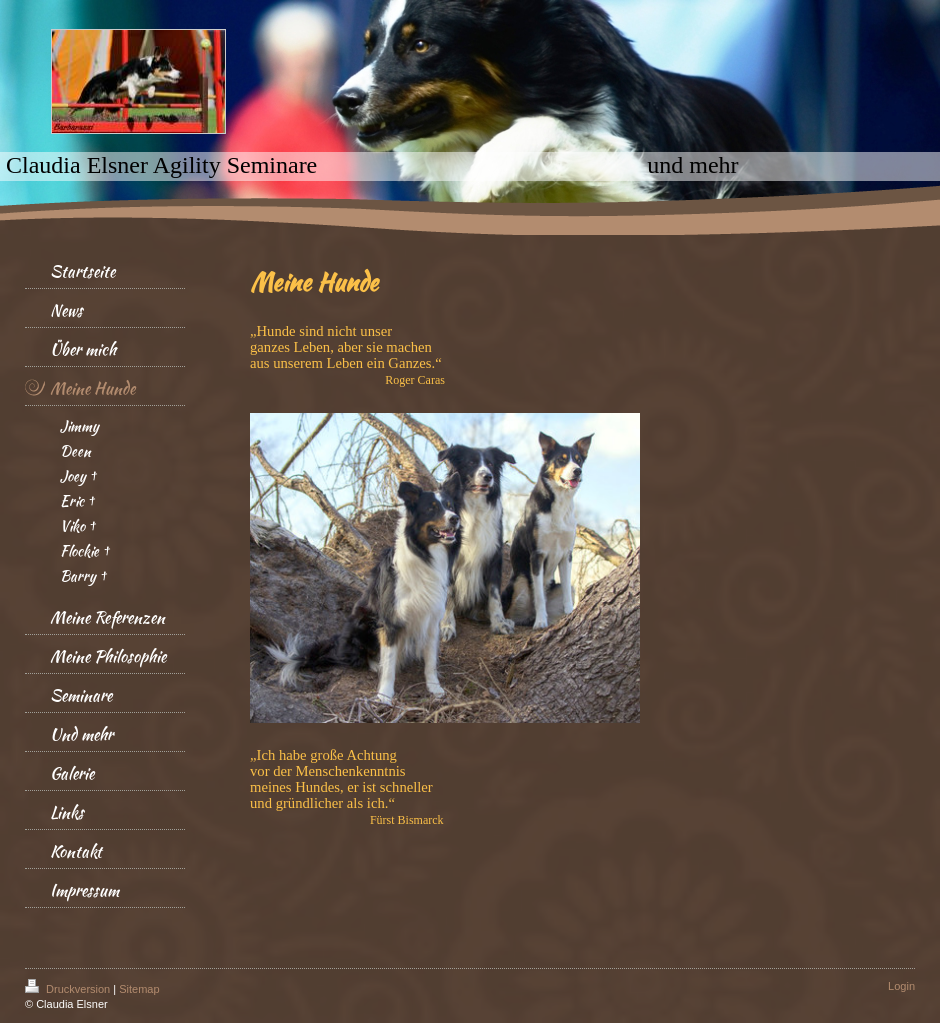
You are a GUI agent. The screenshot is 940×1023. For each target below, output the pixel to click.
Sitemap (139, 989)
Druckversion (69, 989)
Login (901, 986)
